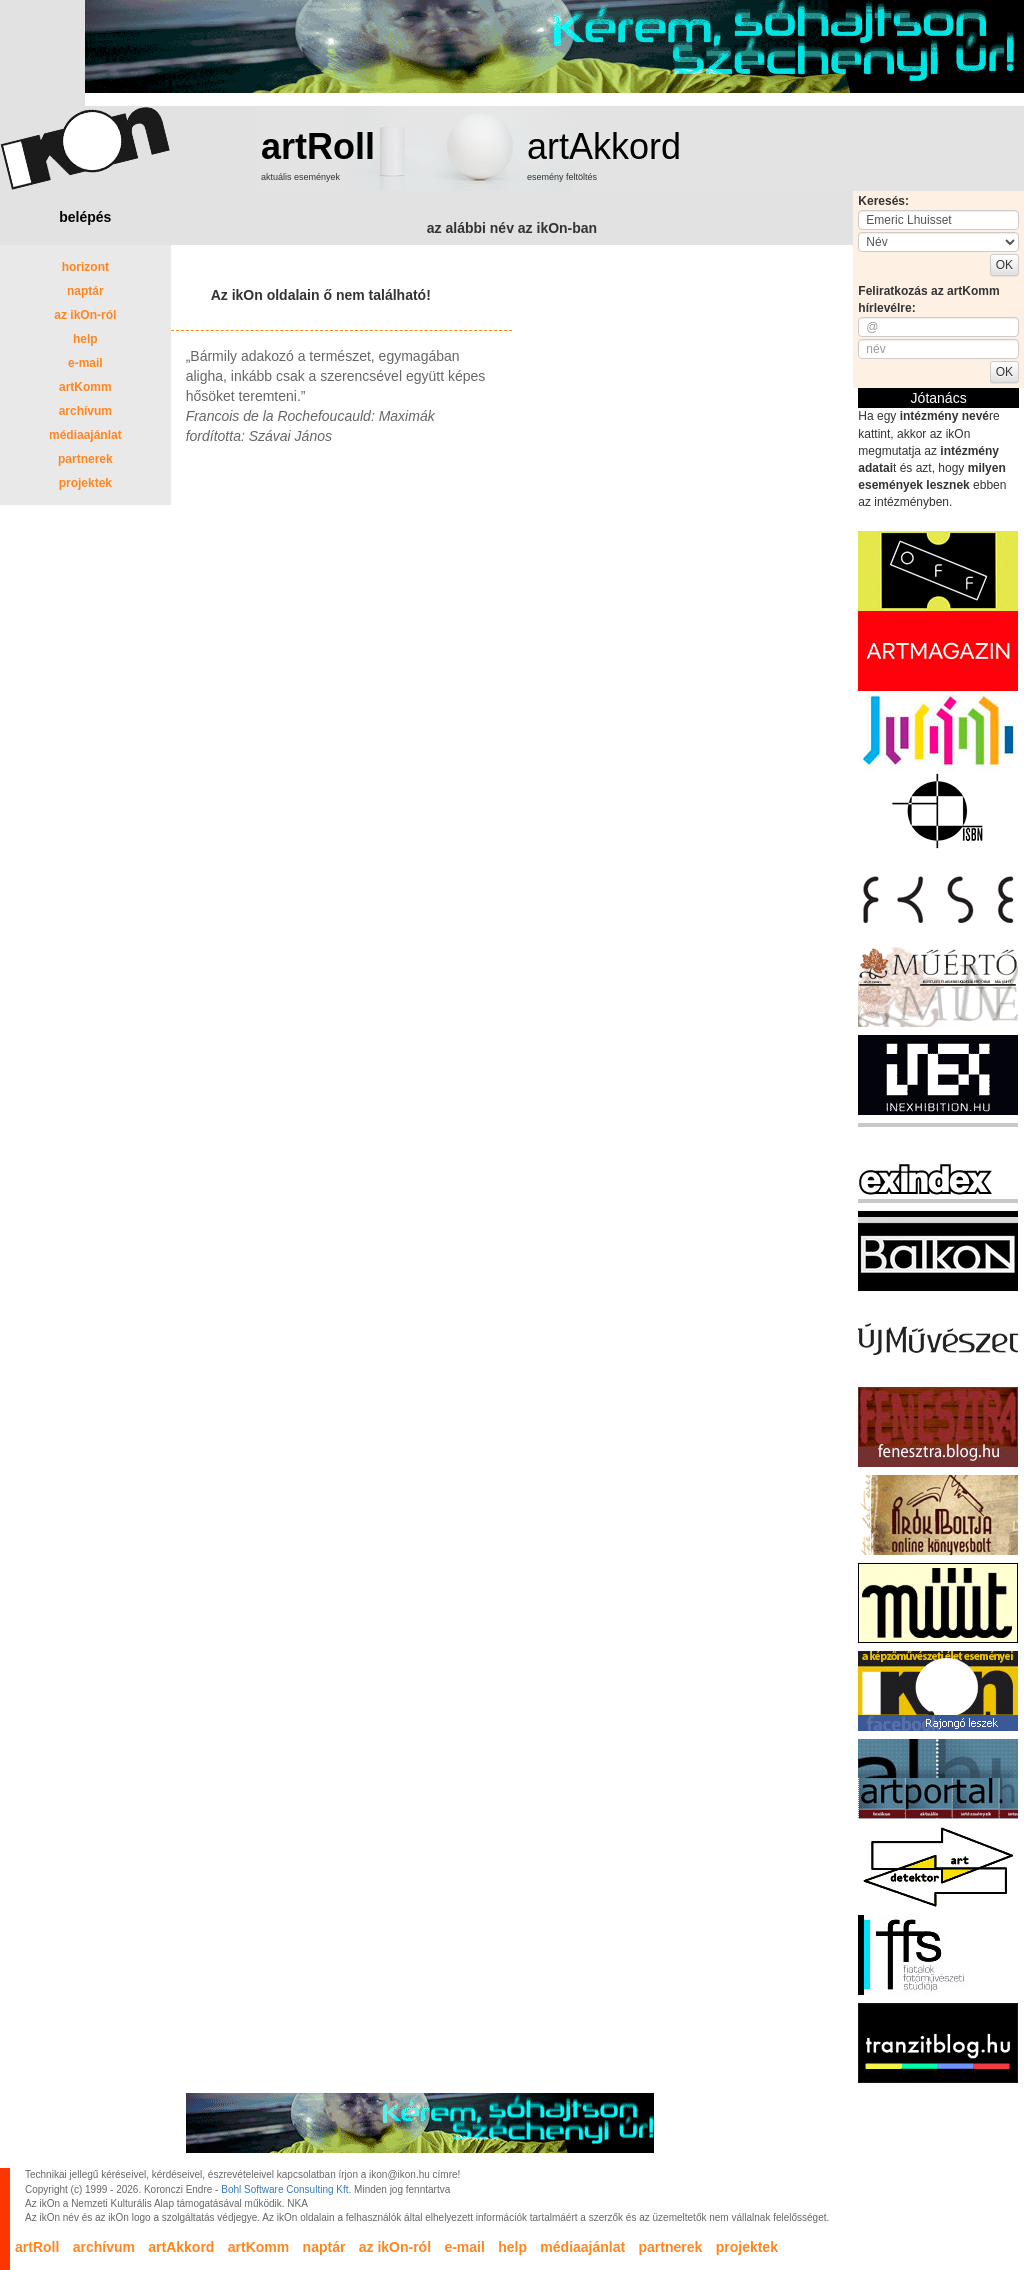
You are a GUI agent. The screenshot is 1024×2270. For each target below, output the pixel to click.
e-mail (85, 363)
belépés (85, 217)
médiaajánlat (85, 435)
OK (1004, 265)
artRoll (318, 146)
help (85, 339)
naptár (85, 291)
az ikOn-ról (85, 315)
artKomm (85, 387)
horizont (85, 267)
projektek (85, 483)
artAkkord (604, 146)
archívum (85, 411)
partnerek (85, 459)
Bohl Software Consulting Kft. (286, 2189)
